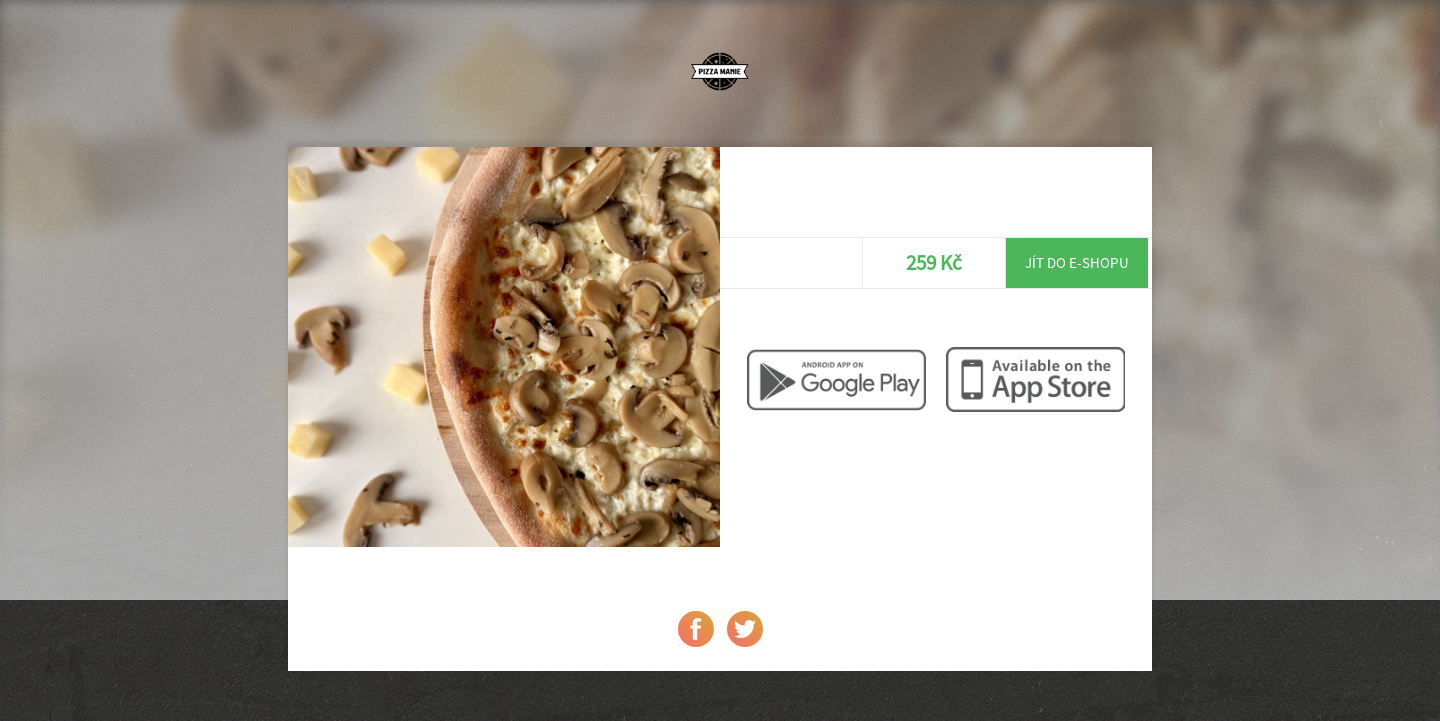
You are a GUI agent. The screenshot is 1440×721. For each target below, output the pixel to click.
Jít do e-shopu (1077, 262)
